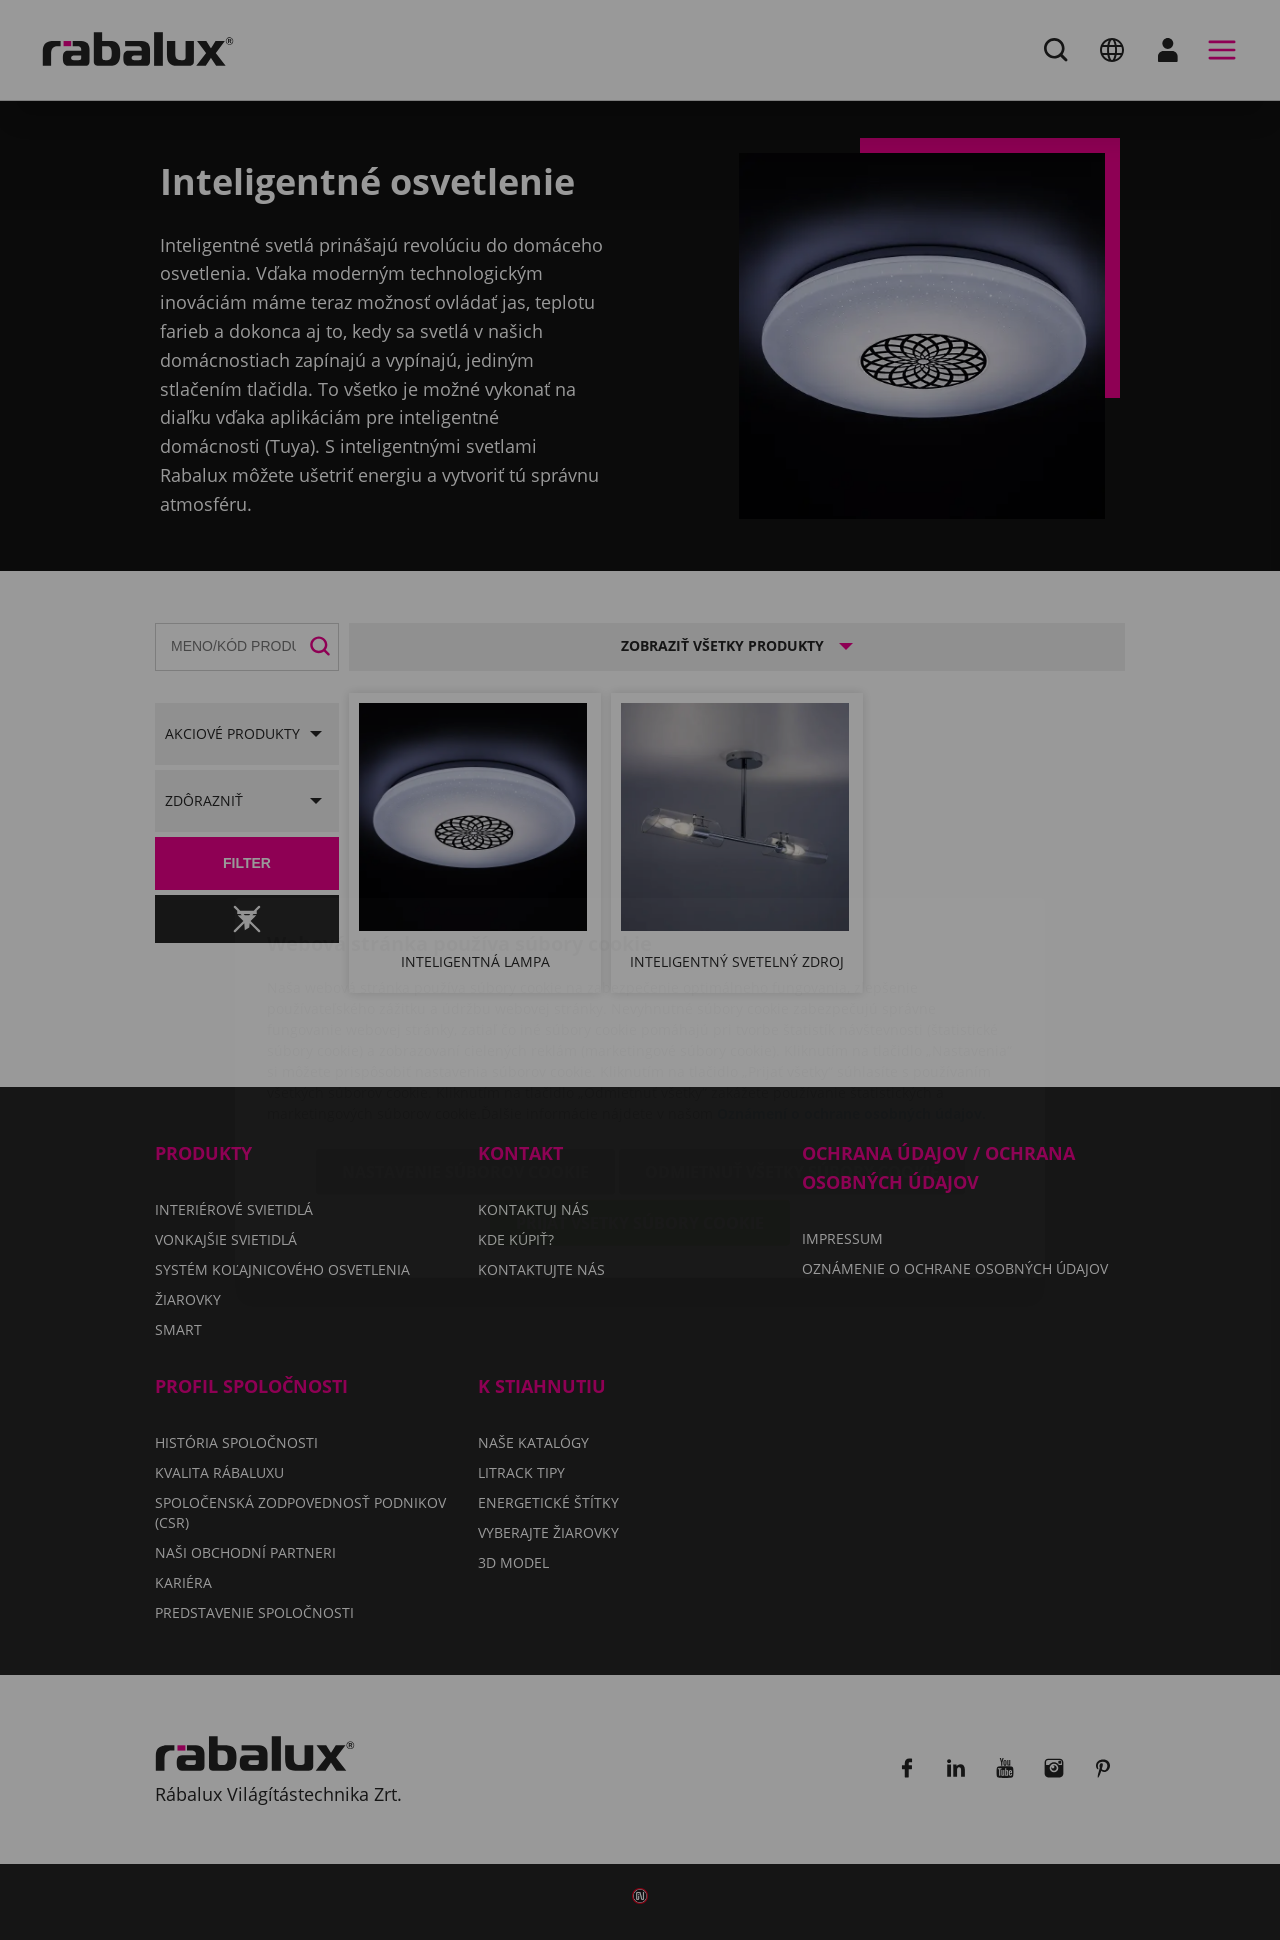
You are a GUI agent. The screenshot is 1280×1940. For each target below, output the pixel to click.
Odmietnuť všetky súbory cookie (792, 1054)
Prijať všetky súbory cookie (640, 1105)
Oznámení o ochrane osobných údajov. (851, 995)
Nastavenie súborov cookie (465, 1054)
